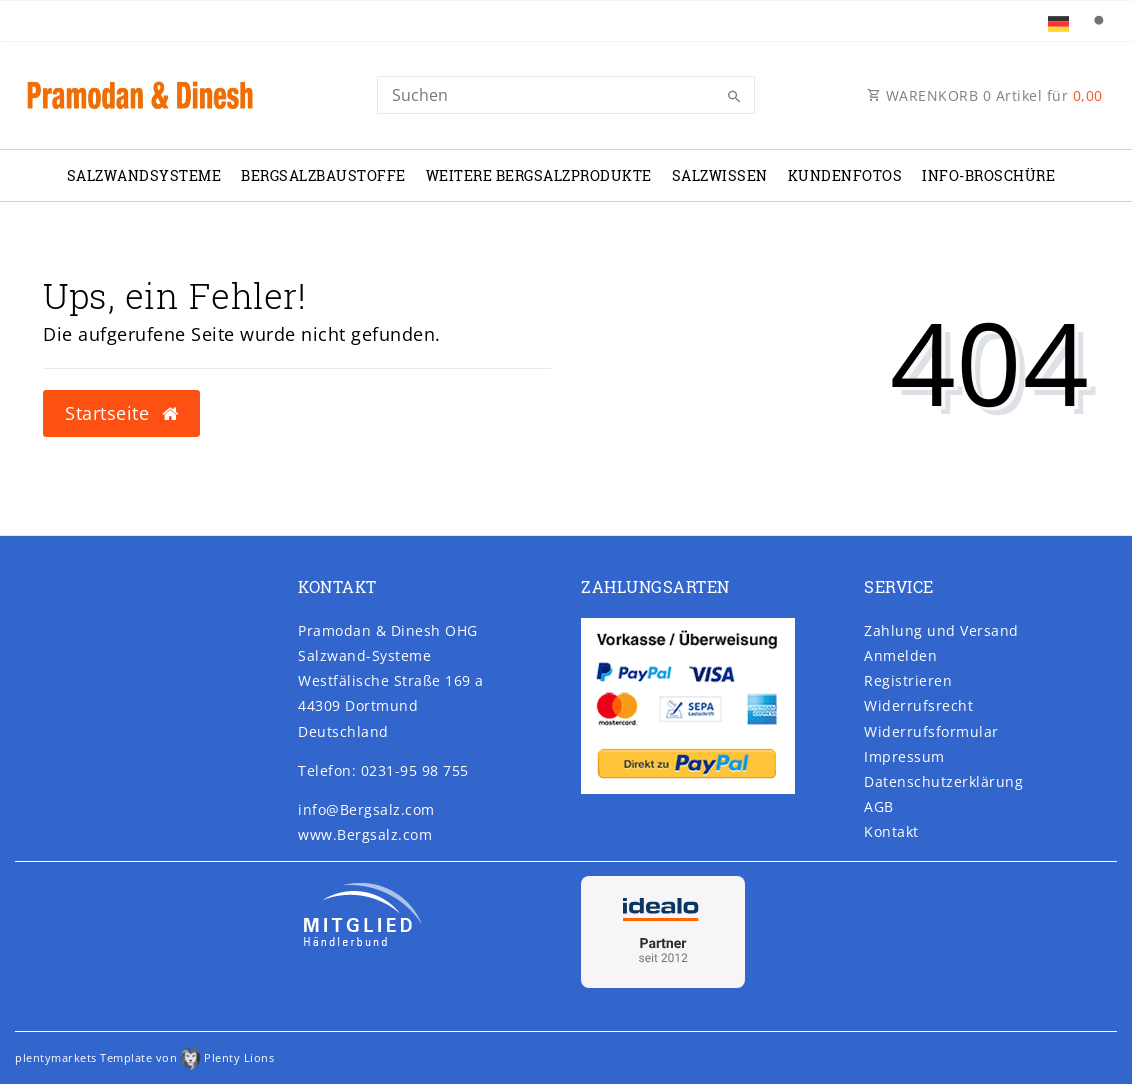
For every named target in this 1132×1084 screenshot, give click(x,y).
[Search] (565, 95)
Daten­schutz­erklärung (943, 781)
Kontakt (891, 831)
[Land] (1058, 21)
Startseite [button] (121, 413)
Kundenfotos (845, 175)
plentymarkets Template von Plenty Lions (144, 1057)
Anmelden (900, 655)
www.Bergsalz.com (365, 834)
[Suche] (1098, 21)
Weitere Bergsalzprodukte (539, 175)
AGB (879, 806)
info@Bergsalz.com (366, 809)
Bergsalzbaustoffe (323, 175)
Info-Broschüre (988, 175)
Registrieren (908, 680)
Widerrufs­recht (918, 705)
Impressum (904, 756)
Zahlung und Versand (941, 630)
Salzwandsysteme (144, 175)
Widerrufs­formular (931, 731)
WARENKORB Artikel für (985, 95)
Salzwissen (720, 175)
